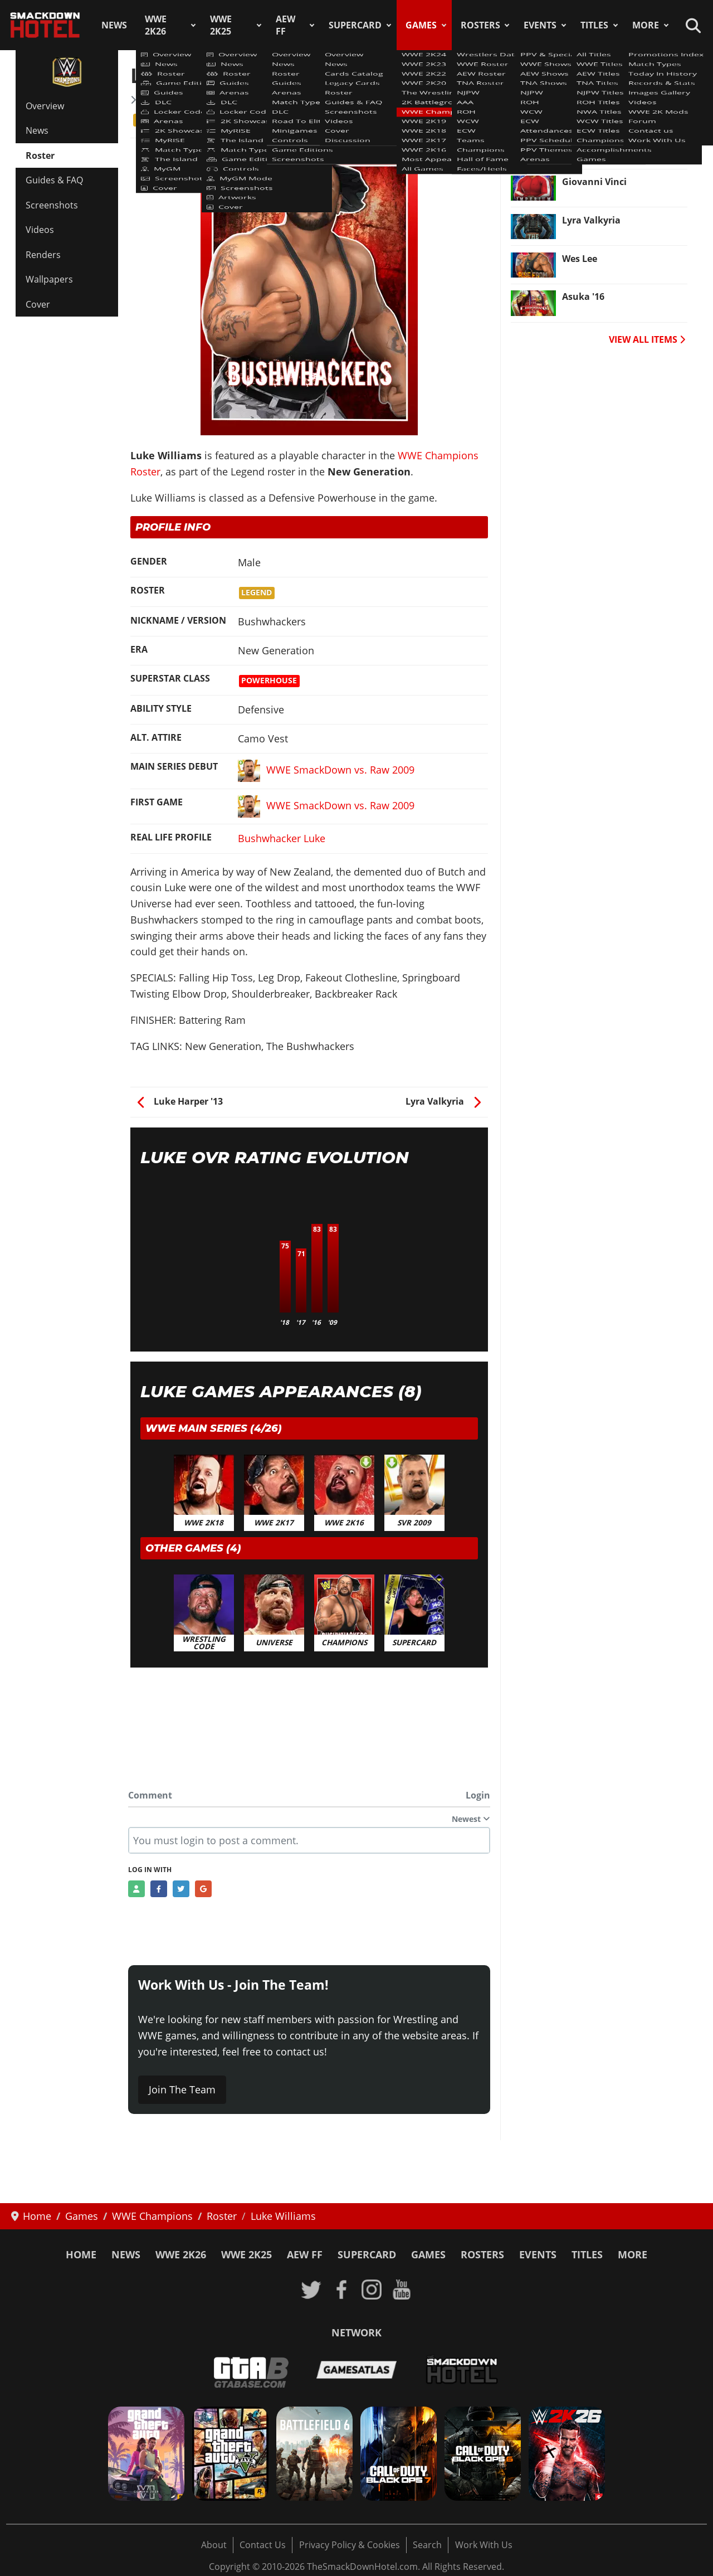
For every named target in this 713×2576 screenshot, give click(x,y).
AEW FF (285, 25)
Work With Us (483, 2545)
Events (540, 25)
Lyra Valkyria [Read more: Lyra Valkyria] (591, 220)
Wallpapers (49, 279)
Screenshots (52, 205)
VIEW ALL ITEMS (647, 339)
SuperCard (355, 25)
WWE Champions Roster (191, 100)
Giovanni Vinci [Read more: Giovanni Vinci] (594, 182)
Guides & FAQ (54, 180)
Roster (40, 155)
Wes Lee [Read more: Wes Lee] (579, 258)
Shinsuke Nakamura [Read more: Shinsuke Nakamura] (608, 105)
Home (81, 2254)
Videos (40, 229)
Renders (43, 255)
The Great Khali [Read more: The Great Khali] (596, 143)
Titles (594, 25)
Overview (45, 106)
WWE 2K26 (156, 25)
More (645, 25)
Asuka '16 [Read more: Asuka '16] (583, 296)
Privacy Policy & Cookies (349, 2545)
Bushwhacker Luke (281, 838)
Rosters (480, 25)
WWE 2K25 (221, 25)
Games (421, 25)
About (214, 2545)
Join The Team (182, 2089)
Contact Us (263, 2545)
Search (427, 2545)
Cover (38, 304)
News (114, 25)
